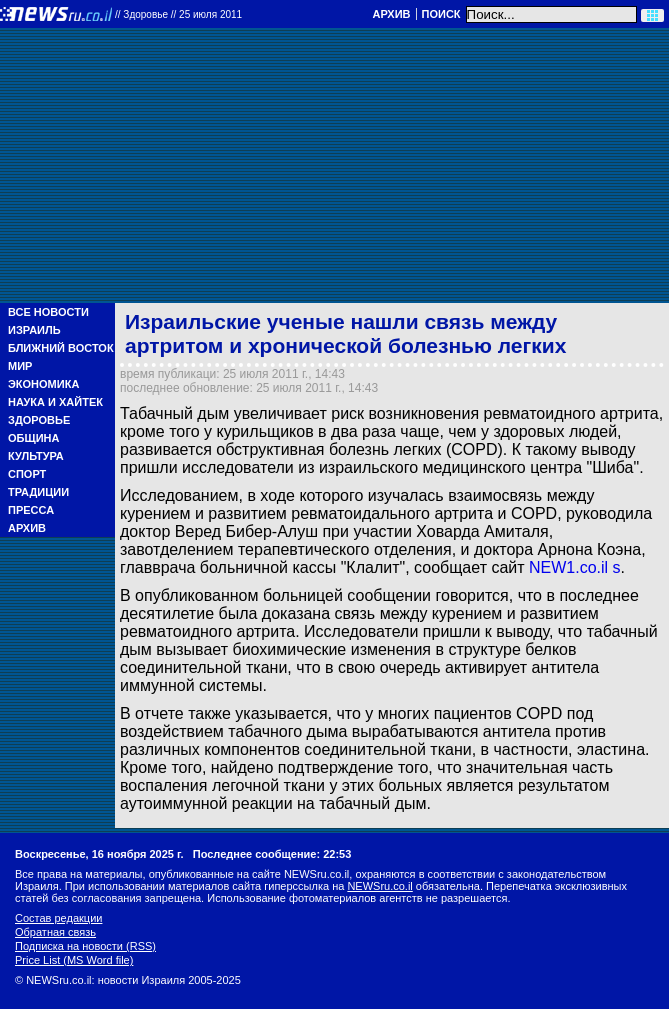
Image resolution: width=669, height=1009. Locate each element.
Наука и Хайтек (55, 402)
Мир (20, 366)
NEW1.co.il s (575, 567)
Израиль (34, 330)
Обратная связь (55, 932)
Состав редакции (58, 918)
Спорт (27, 474)
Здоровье (39, 420)
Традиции (38, 492)
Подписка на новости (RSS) (85, 946)
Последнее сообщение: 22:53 (272, 854)
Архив (391, 14)
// (178, 14)
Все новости (48, 312)
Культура (36, 456)
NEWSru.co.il (379, 886)
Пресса (31, 510)
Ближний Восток (61, 348)
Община (33, 438)
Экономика (43, 384)
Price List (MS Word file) (74, 960)
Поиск (441, 14)
